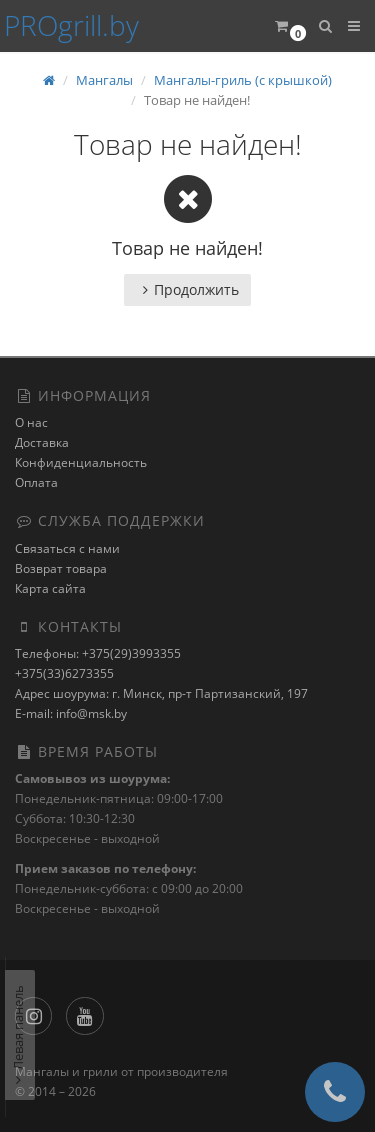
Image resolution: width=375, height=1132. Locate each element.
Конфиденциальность (81, 462)
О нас (31, 422)
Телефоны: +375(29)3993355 (98, 653)
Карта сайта (50, 588)
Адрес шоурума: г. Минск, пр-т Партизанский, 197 (161, 693)
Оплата (36, 482)
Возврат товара (61, 568)
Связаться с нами (67, 548)
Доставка (42, 442)
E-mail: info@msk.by (71, 713)
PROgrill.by (71, 25)
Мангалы (104, 80)
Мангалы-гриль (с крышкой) (243, 80)
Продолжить (187, 289)
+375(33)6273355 (64, 673)
